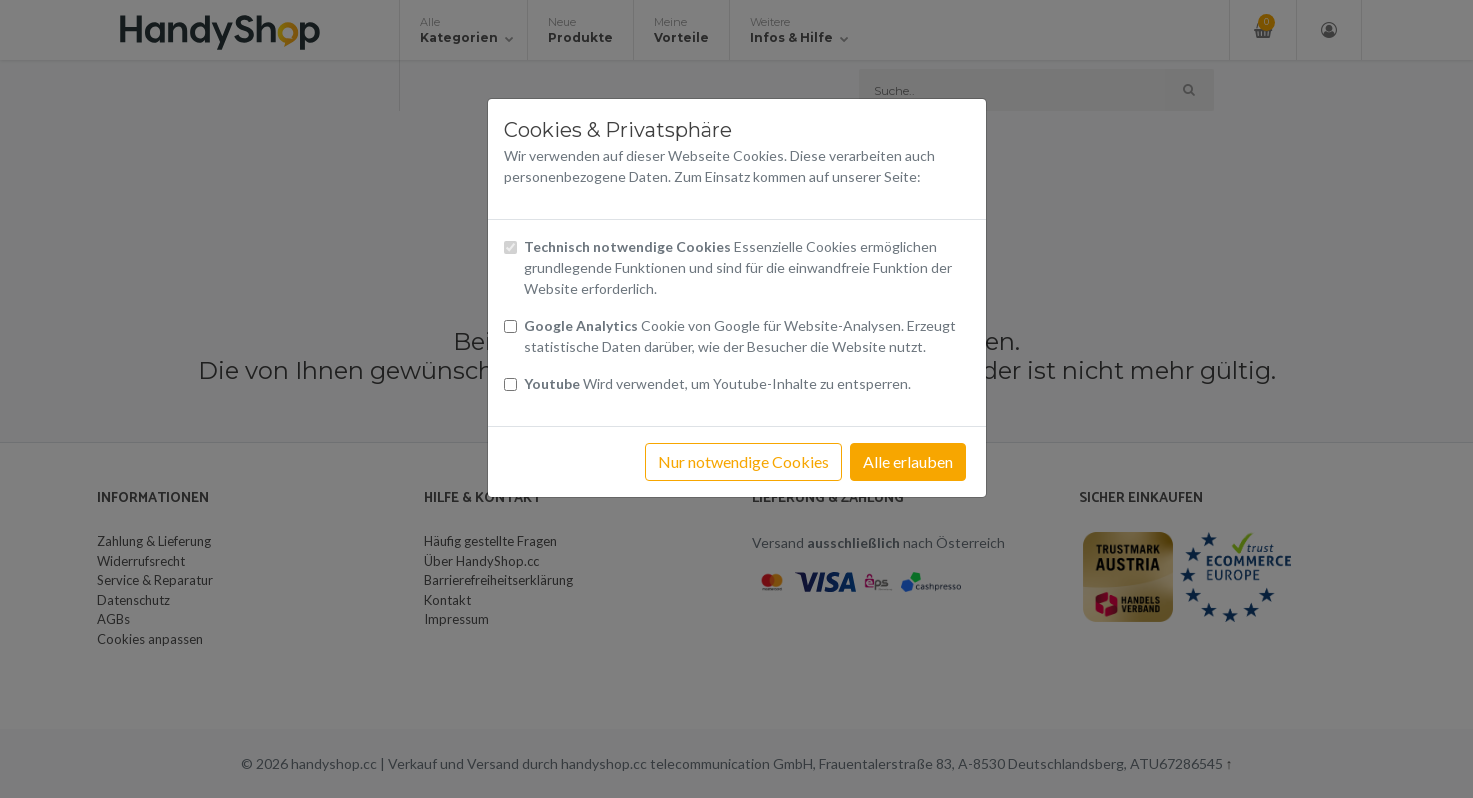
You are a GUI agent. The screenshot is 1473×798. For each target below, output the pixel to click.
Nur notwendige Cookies (743, 461)
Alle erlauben (908, 461)
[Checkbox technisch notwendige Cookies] (510, 247)
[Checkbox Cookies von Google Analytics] (510, 326)
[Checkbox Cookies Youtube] (510, 384)
